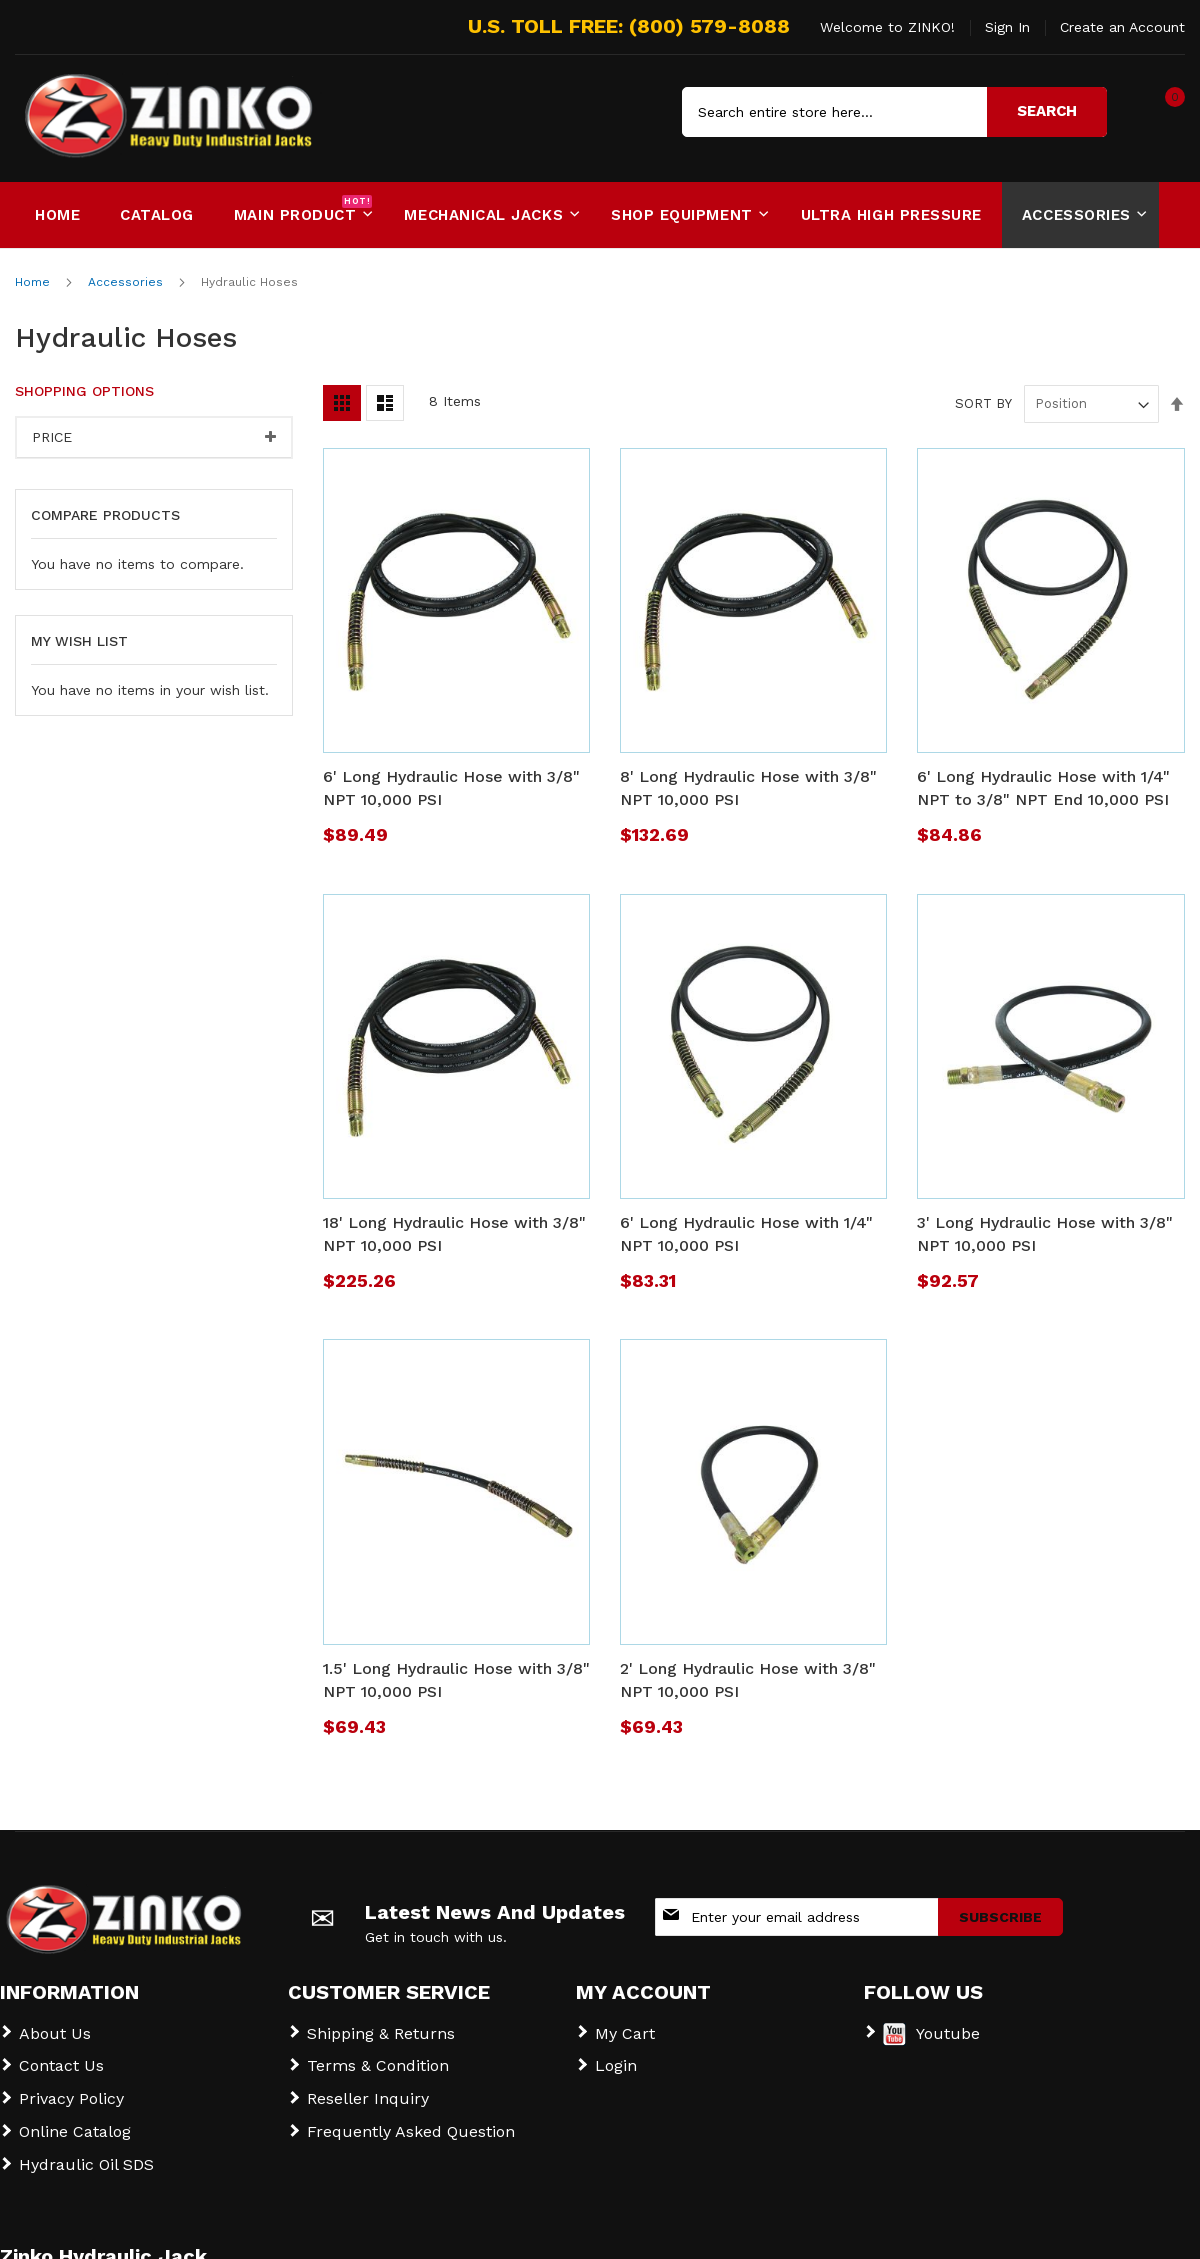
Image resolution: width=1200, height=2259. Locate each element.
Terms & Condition (378, 2052)
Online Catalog (75, 2118)
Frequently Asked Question (411, 2118)
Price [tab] (52, 424)
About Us (55, 2020)
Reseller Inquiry (368, 2085)
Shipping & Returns (381, 2020)
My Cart (625, 2020)
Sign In (1007, 27)
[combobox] (894, 112)
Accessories (127, 269)
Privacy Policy (71, 2085)
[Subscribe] (1000, 1904)
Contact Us (61, 2052)
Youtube (948, 2020)
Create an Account (1122, 27)
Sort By (983, 390)
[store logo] (100, 112)
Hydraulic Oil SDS (86, 2151)
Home (34, 269)
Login (616, 2052)
